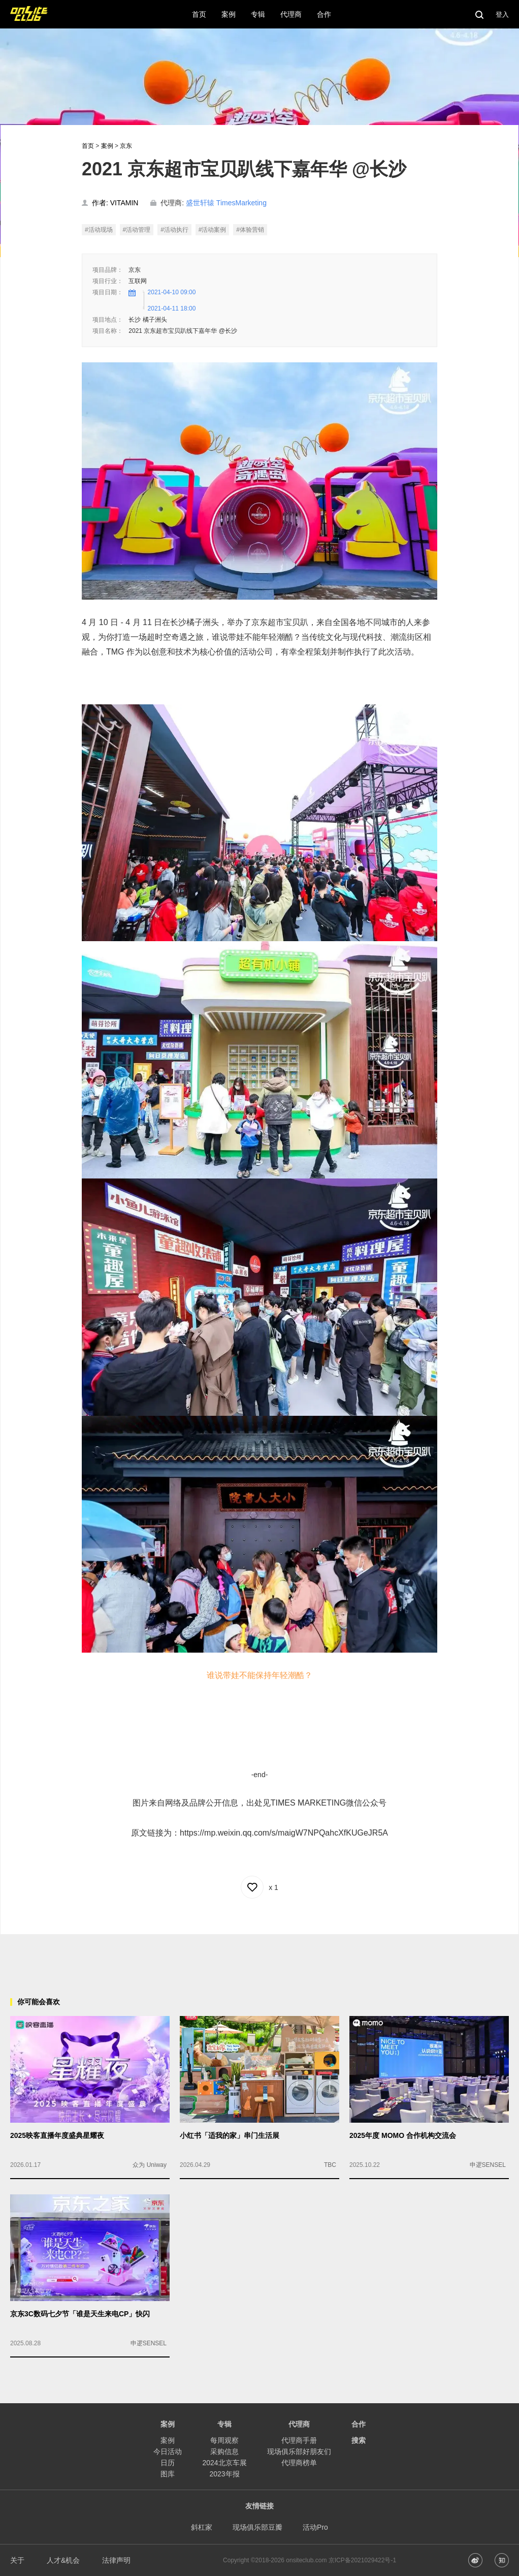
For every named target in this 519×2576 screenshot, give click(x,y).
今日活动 (167, 2451)
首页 (88, 145)
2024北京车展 (224, 2463)
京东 (126, 145)
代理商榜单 (299, 2463)
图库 (167, 2474)
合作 (358, 2424)
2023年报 (224, 2474)
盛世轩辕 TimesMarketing (226, 203)
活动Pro (315, 2527)
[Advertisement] (259, 1957)
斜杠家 (201, 2527)
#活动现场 (99, 229)
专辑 (224, 2424)
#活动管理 (137, 229)
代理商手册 (299, 2440)
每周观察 (224, 2440)
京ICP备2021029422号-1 (362, 2560)
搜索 (358, 2440)
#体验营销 (250, 229)
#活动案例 (212, 229)
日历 (167, 2463)
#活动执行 (174, 229)
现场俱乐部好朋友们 (299, 2451)
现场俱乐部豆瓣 (257, 2527)
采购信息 (224, 2451)
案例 (107, 145)
